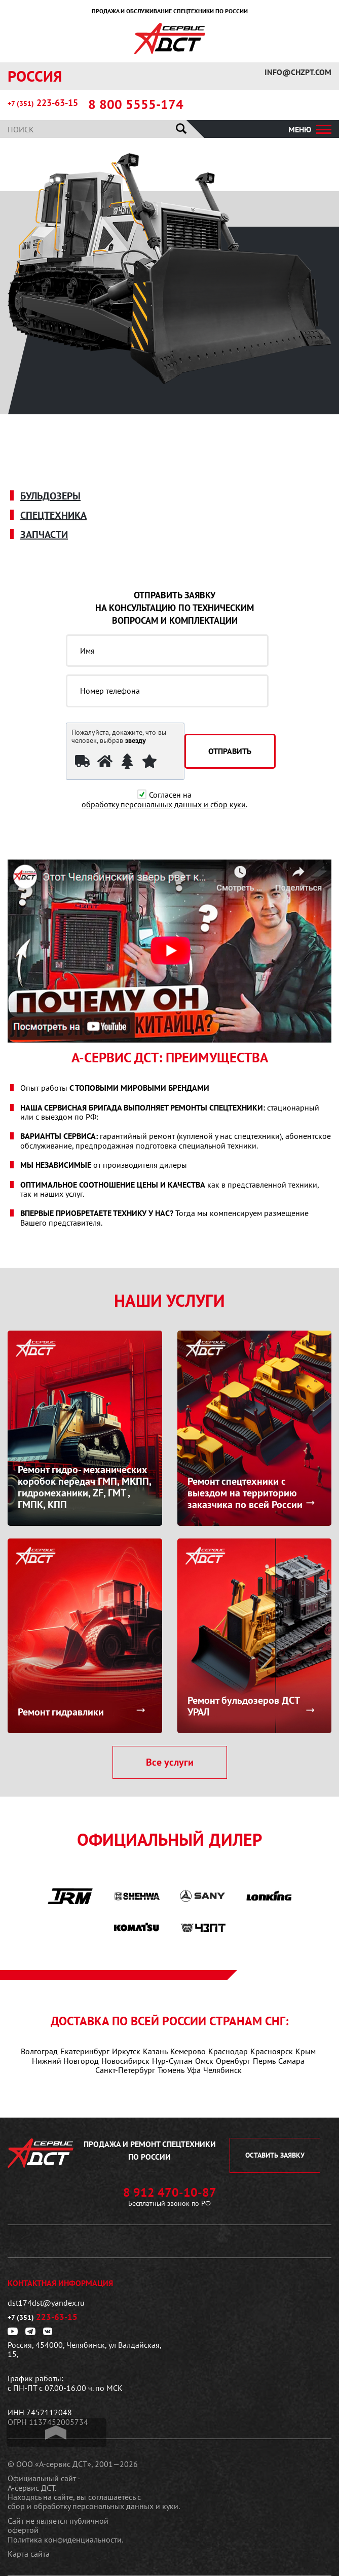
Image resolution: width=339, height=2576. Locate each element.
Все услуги (170, 1762)
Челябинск (222, 2069)
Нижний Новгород (65, 2060)
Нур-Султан (172, 2060)
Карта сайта (29, 2554)
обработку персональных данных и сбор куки (164, 804)
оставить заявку (275, 2155)
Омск (204, 2060)
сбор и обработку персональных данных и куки (93, 2506)
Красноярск (271, 2051)
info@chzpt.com (298, 72)
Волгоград (39, 2051)
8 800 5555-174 (135, 104)
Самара (291, 2060)
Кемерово (188, 2051)
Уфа (194, 2069)
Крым (305, 2051)
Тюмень (171, 2069)
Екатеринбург (84, 2051)
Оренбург (233, 2060)
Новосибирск (125, 2060)
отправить (230, 751)
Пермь (264, 2060)
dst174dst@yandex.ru (46, 2302)
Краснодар (228, 2051)
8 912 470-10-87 (169, 2193)
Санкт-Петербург (125, 2069)
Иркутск (126, 2051)
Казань (155, 2051)
